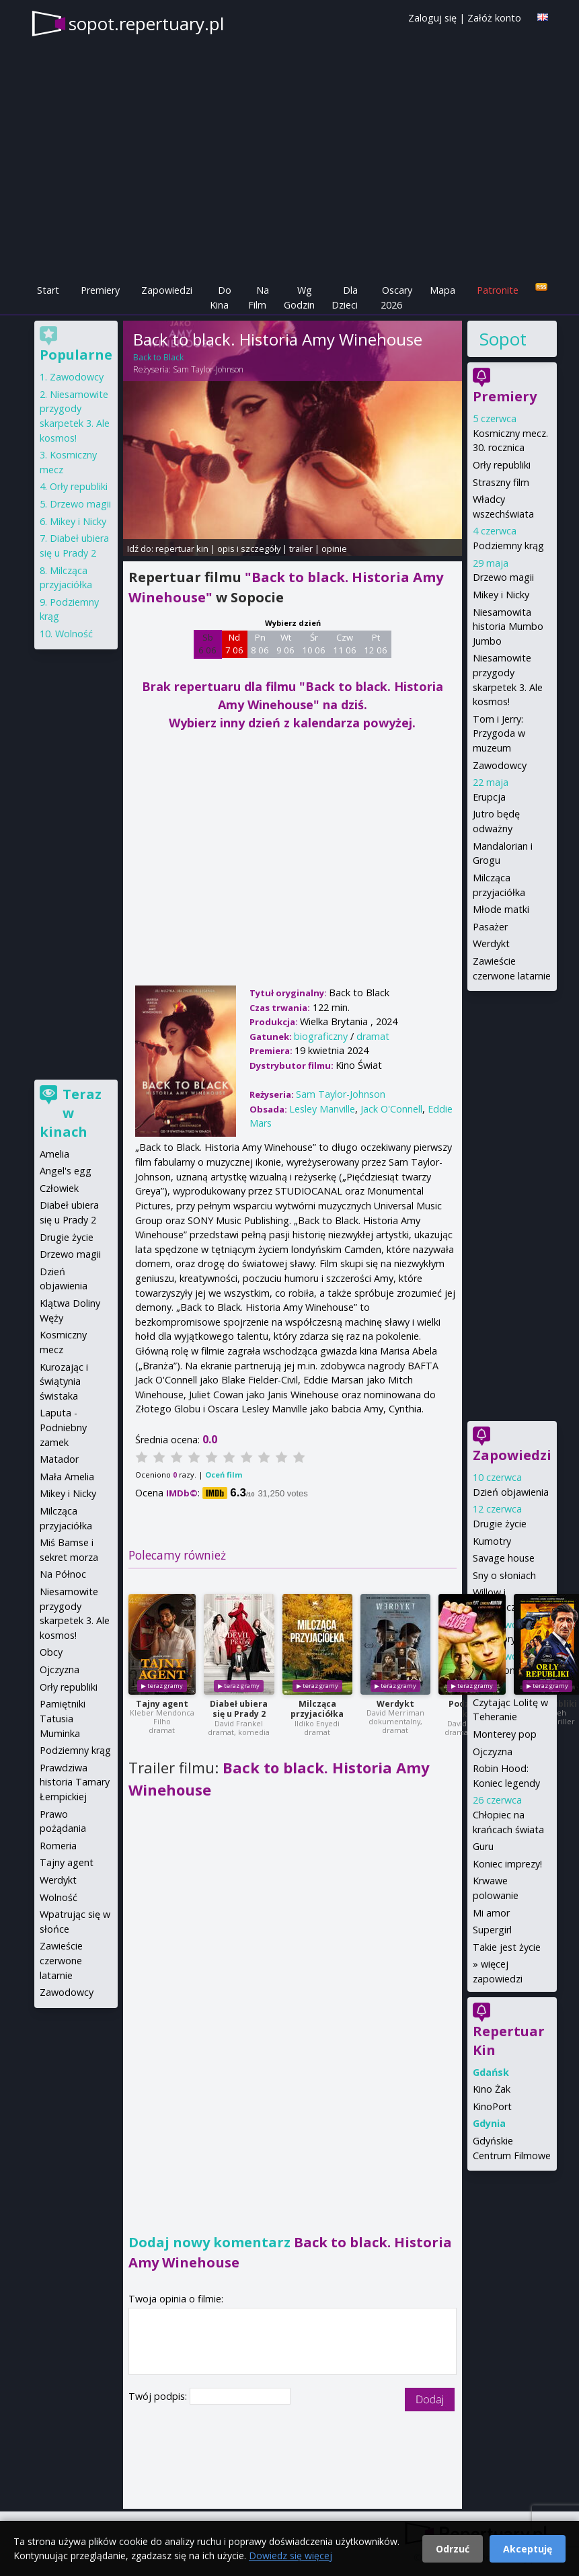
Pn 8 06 (260, 644)
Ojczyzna (492, 1751)
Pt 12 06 (375, 644)
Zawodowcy (500, 765)
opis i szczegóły (248, 548)
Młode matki (501, 909)
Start (48, 290)
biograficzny (321, 1036)
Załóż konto (494, 17)
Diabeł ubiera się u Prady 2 (239, 1709)
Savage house (504, 1558)
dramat (372, 1036)
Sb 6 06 (207, 644)
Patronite (497, 290)
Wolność (74, 633)
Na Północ (63, 1574)
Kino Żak (491, 2089)
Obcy (51, 1652)
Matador (59, 1459)
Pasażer (490, 926)
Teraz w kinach (71, 1113)
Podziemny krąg (508, 545)
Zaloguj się (432, 17)
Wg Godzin (299, 297)
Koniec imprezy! (507, 1863)
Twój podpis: (159, 2396)
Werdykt (395, 1703)
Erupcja (489, 797)
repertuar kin (181, 548)
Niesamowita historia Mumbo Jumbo (508, 626)
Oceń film (223, 1475)
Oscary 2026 (396, 297)
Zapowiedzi (166, 290)
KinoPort (492, 2106)
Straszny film (501, 482)
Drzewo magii (503, 577)
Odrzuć (452, 2548)
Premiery (100, 290)
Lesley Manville (322, 1108)
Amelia (54, 1154)
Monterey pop (505, 1734)
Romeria (58, 1845)
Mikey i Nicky (501, 594)
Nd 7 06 (234, 644)
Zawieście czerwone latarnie (61, 1960)
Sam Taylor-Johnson (208, 369)
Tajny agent (162, 1703)
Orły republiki (502, 464)
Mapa (442, 290)
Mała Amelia (67, 1476)
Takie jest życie (507, 1947)
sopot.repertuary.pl (146, 23)
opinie (334, 548)
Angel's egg (65, 1170)
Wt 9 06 (285, 644)
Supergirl (492, 1929)
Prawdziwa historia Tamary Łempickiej (75, 1782)
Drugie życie (500, 1523)
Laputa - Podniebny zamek (63, 1427)
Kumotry (492, 1541)
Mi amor (491, 1912)
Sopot (503, 339)
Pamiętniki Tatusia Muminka (62, 1718)
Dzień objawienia (511, 1492)
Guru (483, 1846)
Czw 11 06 (344, 644)
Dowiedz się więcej (290, 2555)
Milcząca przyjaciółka (317, 1709)
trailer (301, 548)
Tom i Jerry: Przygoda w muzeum (499, 733)
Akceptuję (527, 2548)
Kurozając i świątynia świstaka (64, 1381)
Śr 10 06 (313, 644)
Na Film (258, 297)
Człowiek (59, 1188)
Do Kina (220, 297)
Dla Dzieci (345, 297)
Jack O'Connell (391, 1108)
